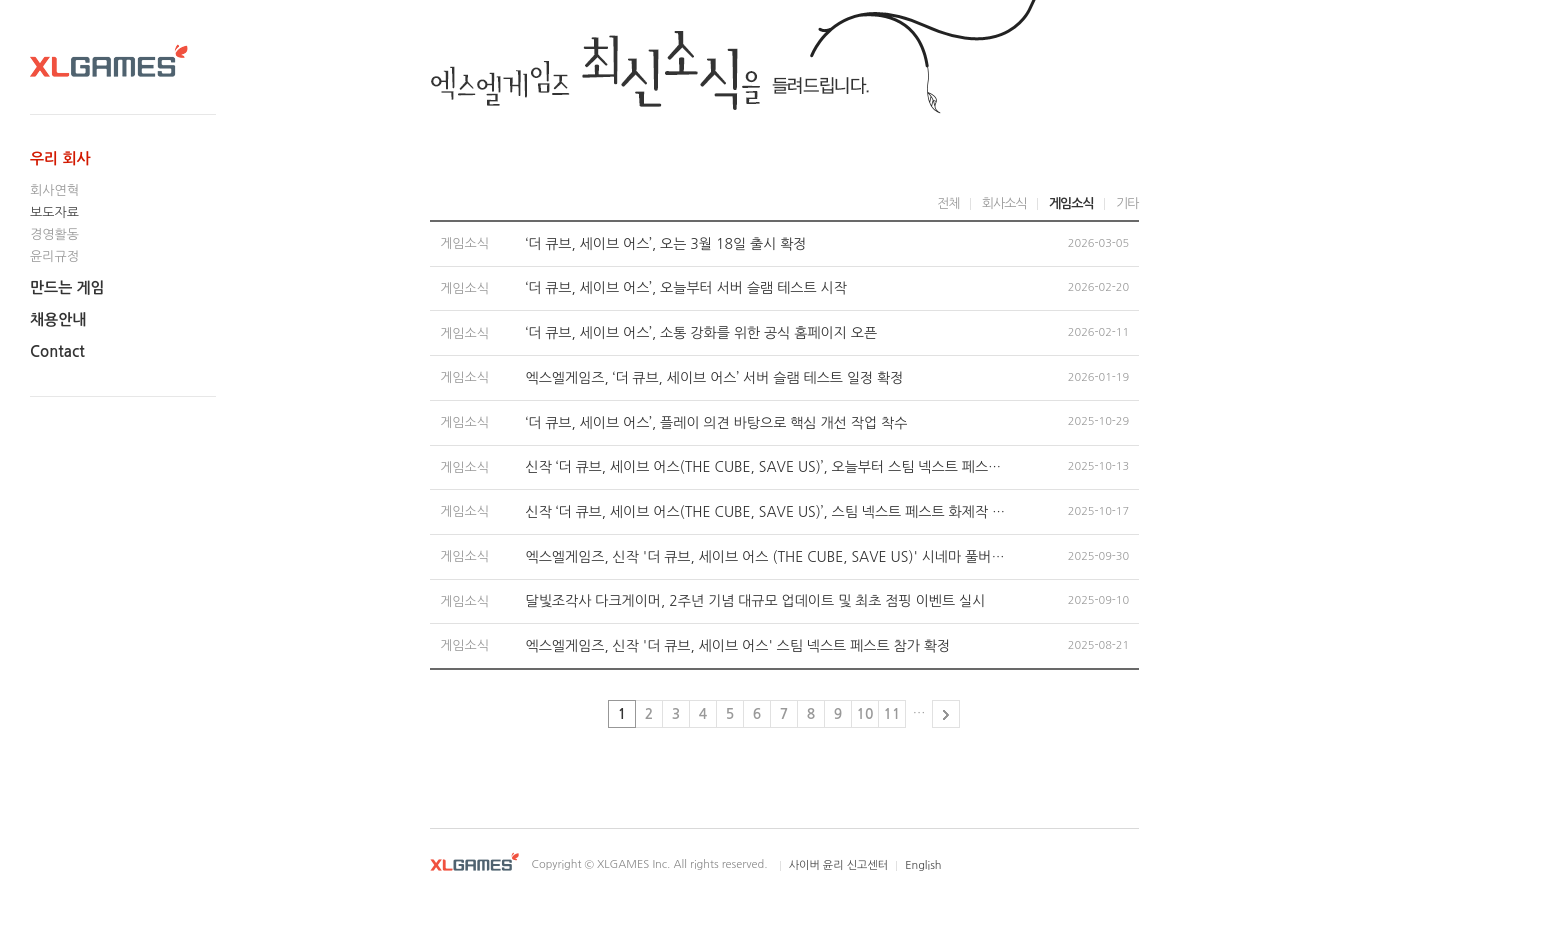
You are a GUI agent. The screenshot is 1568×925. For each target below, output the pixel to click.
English (923, 865)
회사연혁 (54, 190)
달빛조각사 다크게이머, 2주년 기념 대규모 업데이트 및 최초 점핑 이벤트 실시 (756, 601)
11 (892, 714)
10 (865, 714)
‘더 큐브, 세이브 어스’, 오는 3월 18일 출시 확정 (666, 244)
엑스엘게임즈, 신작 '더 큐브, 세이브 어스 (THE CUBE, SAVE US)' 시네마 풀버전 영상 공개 (766, 557)
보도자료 (54, 212)
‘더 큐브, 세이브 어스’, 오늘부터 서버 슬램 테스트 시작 (686, 288)
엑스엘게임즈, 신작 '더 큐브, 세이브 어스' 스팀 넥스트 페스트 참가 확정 (738, 646)
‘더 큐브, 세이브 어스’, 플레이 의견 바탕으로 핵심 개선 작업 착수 (717, 423)
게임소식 (1071, 203)
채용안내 (58, 319)
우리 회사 (60, 158)
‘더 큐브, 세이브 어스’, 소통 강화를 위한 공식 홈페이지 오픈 (702, 333)
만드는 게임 (67, 287)
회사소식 (1004, 203)
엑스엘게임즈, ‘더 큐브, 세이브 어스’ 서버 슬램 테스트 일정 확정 (715, 378)
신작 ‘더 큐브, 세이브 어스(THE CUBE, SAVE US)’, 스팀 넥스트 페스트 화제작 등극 (766, 512)
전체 (948, 203)
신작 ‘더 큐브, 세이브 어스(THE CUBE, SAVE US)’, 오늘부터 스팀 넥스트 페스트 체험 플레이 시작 (766, 467)
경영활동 (54, 234)
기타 (1127, 203)
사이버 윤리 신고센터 (838, 865)
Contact (57, 351)
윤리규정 (54, 256)
